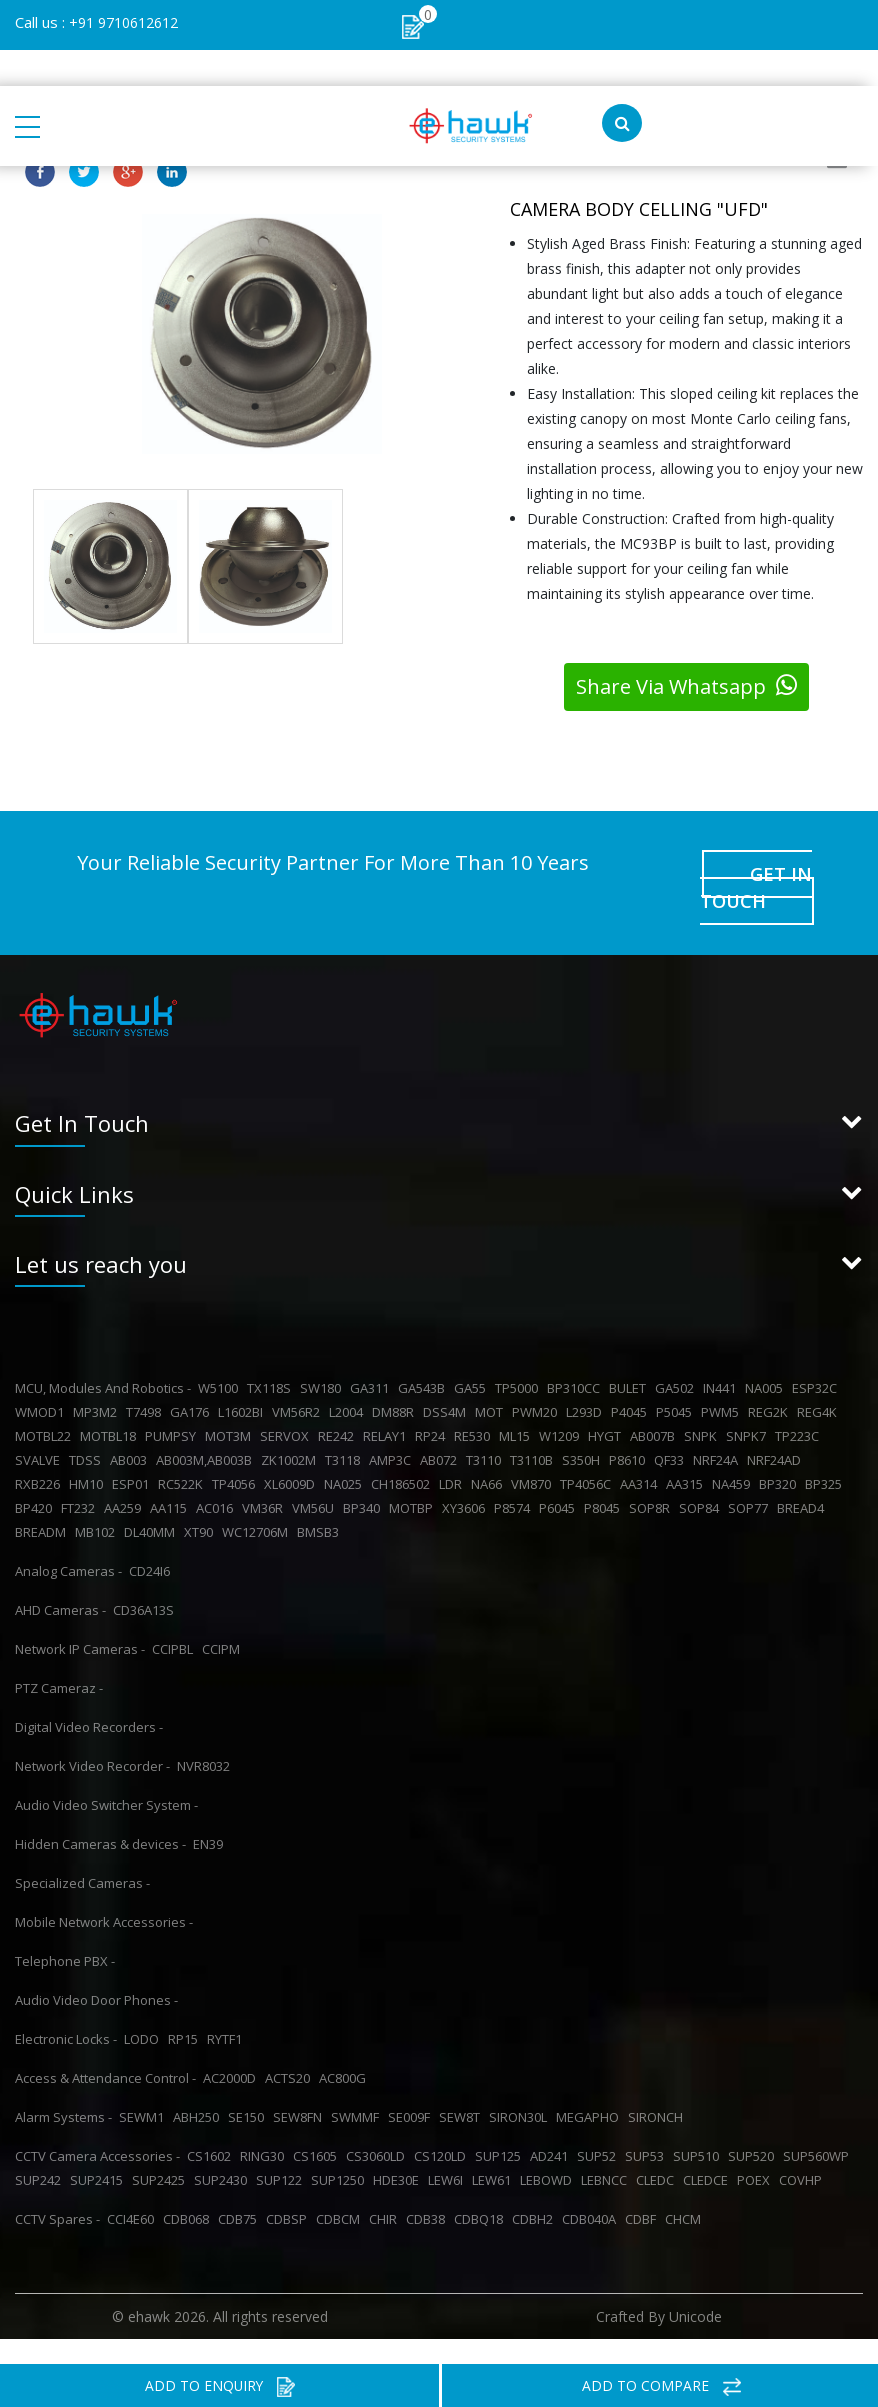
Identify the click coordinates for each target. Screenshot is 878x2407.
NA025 (346, 1454)
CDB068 (189, 2189)
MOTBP (414, 1478)
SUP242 (41, 2150)
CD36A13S (146, 1580)
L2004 (349, 1382)
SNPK (703, 1406)
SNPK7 (749, 1406)
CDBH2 (535, 2189)
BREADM (43, 1502)
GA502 (677, 1358)
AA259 (125, 1478)
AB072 (441, 1430)
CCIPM (224, 1619)
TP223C (800, 1406)
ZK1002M (291, 1430)
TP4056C (588, 1454)
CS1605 (318, 2126)
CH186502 (403, 1454)
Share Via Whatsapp (686, 686)
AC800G (345, 2048)
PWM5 (723, 1382)
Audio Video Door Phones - (96, 1970)
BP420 (36, 1478)
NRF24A (718, 1430)
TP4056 (236, 1454)
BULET (630, 1358)
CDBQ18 (481, 2189)
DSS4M (447, 1382)
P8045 (605, 1478)
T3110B (534, 1430)
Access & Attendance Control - (105, 2048)
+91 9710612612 (123, 22)
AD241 (552, 2126)
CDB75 (240, 2189)
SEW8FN (300, 2087)
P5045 (677, 1382)
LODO (144, 2009)
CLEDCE (708, 2150)
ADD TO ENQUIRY (219, 2387)
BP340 (364, 1478)
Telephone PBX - (65, 1931)
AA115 (171, 1478)
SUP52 (599, 2126)
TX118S (272, 1358)
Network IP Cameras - (80, 1619)
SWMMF (358, 2087)
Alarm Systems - (63, 2087)
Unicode (695, 2286)
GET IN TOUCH (757, 866)
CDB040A (592, 2189)
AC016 (217, 1478)
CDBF (643, 2189)
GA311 (372, 1358)
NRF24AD (777, 1430)
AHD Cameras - (60, 1580)
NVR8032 (206, 1736)
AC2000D (232, 2048)
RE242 (339, 1406)
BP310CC (576, 1358)
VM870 (534, 1454)
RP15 (186, 2009)
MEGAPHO (590, 2087)
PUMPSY (173, 1406)
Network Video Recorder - (92, 1736)
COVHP (803, 2150)
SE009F (412, 2087)
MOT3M (231, 1406)
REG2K (771, 1382)
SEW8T (462, 2087)
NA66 (489, 1454)
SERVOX (287, 1406)
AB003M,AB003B (207, 1430)
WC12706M (258, 1502)
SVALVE (40, 1430)
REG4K (820, 1382)
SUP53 (647, 2126)
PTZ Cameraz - (59, 1658)
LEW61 (494, 2150)
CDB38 (428, 2189)
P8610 (630, 1430)
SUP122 (282, 2150)
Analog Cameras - (68, 1541)
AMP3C (393, 1430)
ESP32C (817, 1358)
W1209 (562, 1406)
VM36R (265, 1478)
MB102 (98, 1502)
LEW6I (448, 2150)
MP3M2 (98, 1382)
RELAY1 (387, 1406)
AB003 (131, 1430)
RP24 (433, 1406)
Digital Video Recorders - (89, 1697)
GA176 (192, 1382)
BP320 (780, 1454)
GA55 (473, 1358)
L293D (587, 1382)
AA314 (641, 1454)
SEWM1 (144, 2087)
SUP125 (501, 2126)
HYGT (607, 1406)
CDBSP (289, 2189)
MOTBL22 (46, 1406)
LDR (453, 1454)
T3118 (345, 1430)
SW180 (323, 1358)
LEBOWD (549, 2150)
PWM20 (537, 1382)
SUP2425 (161, 2150)
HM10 (89, 1454)
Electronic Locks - (66, 2009)
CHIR (386, 2189)
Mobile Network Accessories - (104, 1892)
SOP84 (702, 1478)
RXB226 (40, 1454)
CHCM (686, 2189)
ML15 (517, 1406)
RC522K (183, 1454)
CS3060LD (378, 2126)
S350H (584, 1430)
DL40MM (152, 1502)
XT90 (201, 1502)
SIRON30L (521, 2087)
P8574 (515, 1478)
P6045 (560, 1478)
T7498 (146, 1382)
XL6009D (292, 1454)
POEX (756, 2150)
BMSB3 (321, 1502)
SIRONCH (658, 2087)
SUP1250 (340, 2150)
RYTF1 (227, 2009)
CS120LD (443, 2126)
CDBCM (341, 2189)
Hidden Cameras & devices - (100, 1814)
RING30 (265, 2126)
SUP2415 (99, 2150)
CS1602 (212, 2126)
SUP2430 (223, 2150)
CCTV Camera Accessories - (97, 2126)
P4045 (632, 1382)
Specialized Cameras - (82, 1853)
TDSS (88, 1430)
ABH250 (199, 2087)
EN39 (211, 1814)
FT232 (81, 1478)
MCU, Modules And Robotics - (103, 1358)
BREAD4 (803, 1478)
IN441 (722, 1358)
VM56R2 (299, 1382)
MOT (492, 1382)
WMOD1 (42, 1382)
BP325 (826, 1454)
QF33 (672, 1430)
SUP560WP (819, 2126)
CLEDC (658, 2150)
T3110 (486, 1430)
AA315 (687, 1454)
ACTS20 (290, 2048)
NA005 (767, 1358)
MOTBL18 (111, 1406)
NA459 (734, 1454)
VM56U (316, 1478)
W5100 (221, 1358)
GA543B (424, 1358)
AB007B (655, 1406)
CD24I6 (152, 1541)
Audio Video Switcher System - (106, 1775)
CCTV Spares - (57, 2189)
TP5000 (519, 1358)
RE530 (475, 1406)
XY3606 (466, 1478)
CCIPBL (175, 1619)
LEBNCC (607, 2150)
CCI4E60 (133, 2189)
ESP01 (133, 1454)
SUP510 (699, 2126)
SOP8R (652, 1478)
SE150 (249, 2087)
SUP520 (754, 2126)
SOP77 (751, 1478)
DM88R (396, 1382)
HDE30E (399, 2150)
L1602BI (243, 1382)
